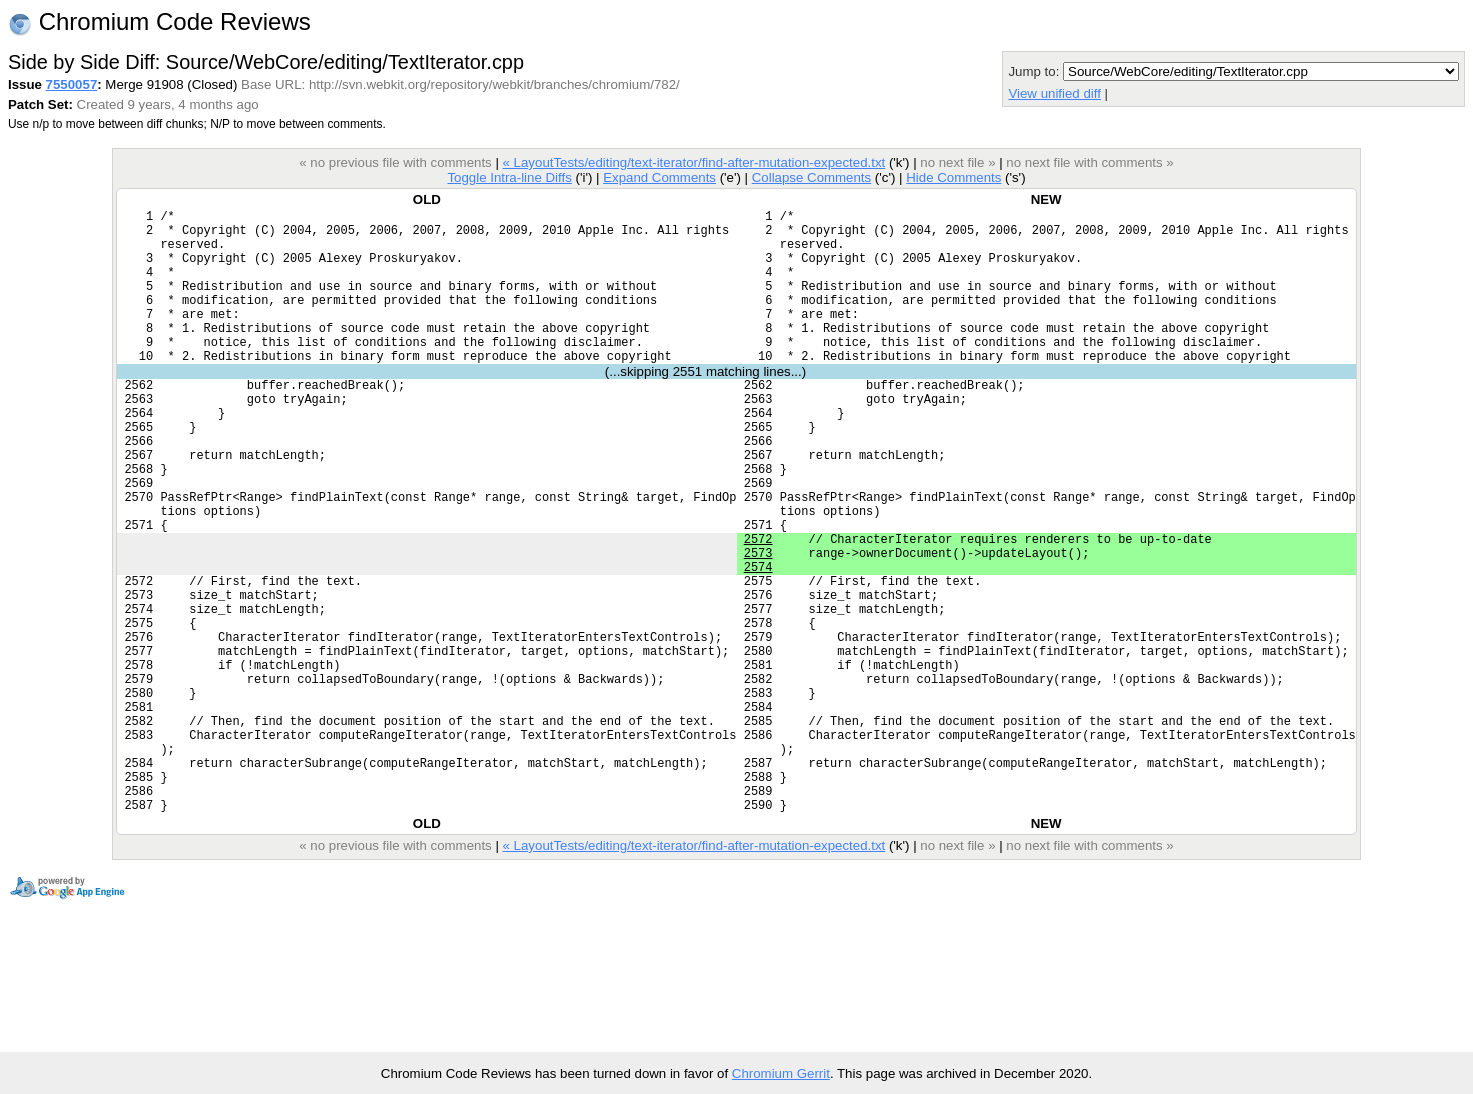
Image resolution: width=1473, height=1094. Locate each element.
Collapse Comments (811, 177)
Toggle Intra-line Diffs (509, 177)
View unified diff (1054, 93)
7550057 (72, 84)
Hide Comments (953, 177)
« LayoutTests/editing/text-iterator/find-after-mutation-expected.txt (694, 162)
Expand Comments (659, 177)
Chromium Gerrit (781, 1073)
